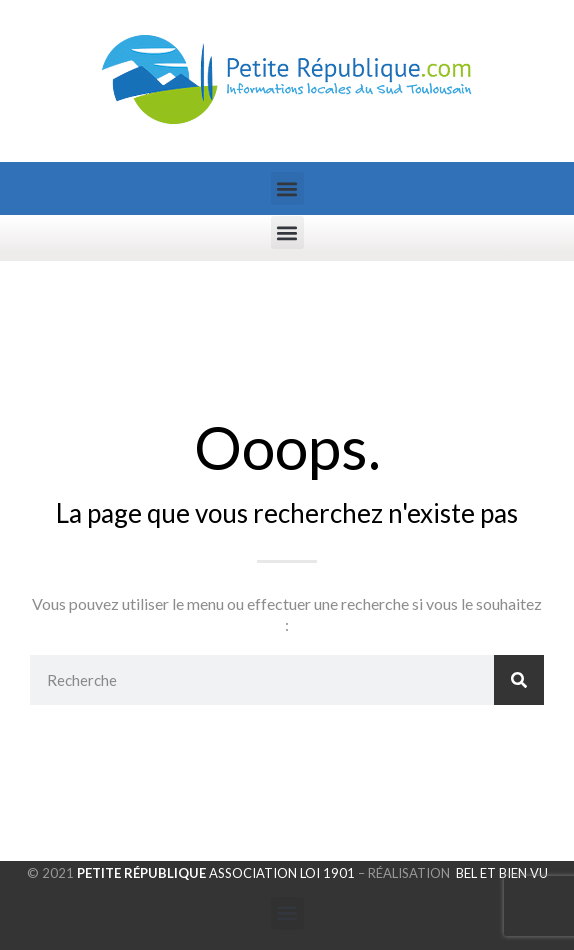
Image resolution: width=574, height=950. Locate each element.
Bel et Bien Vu (502, 873)
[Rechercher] (519, 680)
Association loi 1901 (214, 873)
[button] (287, 188)
